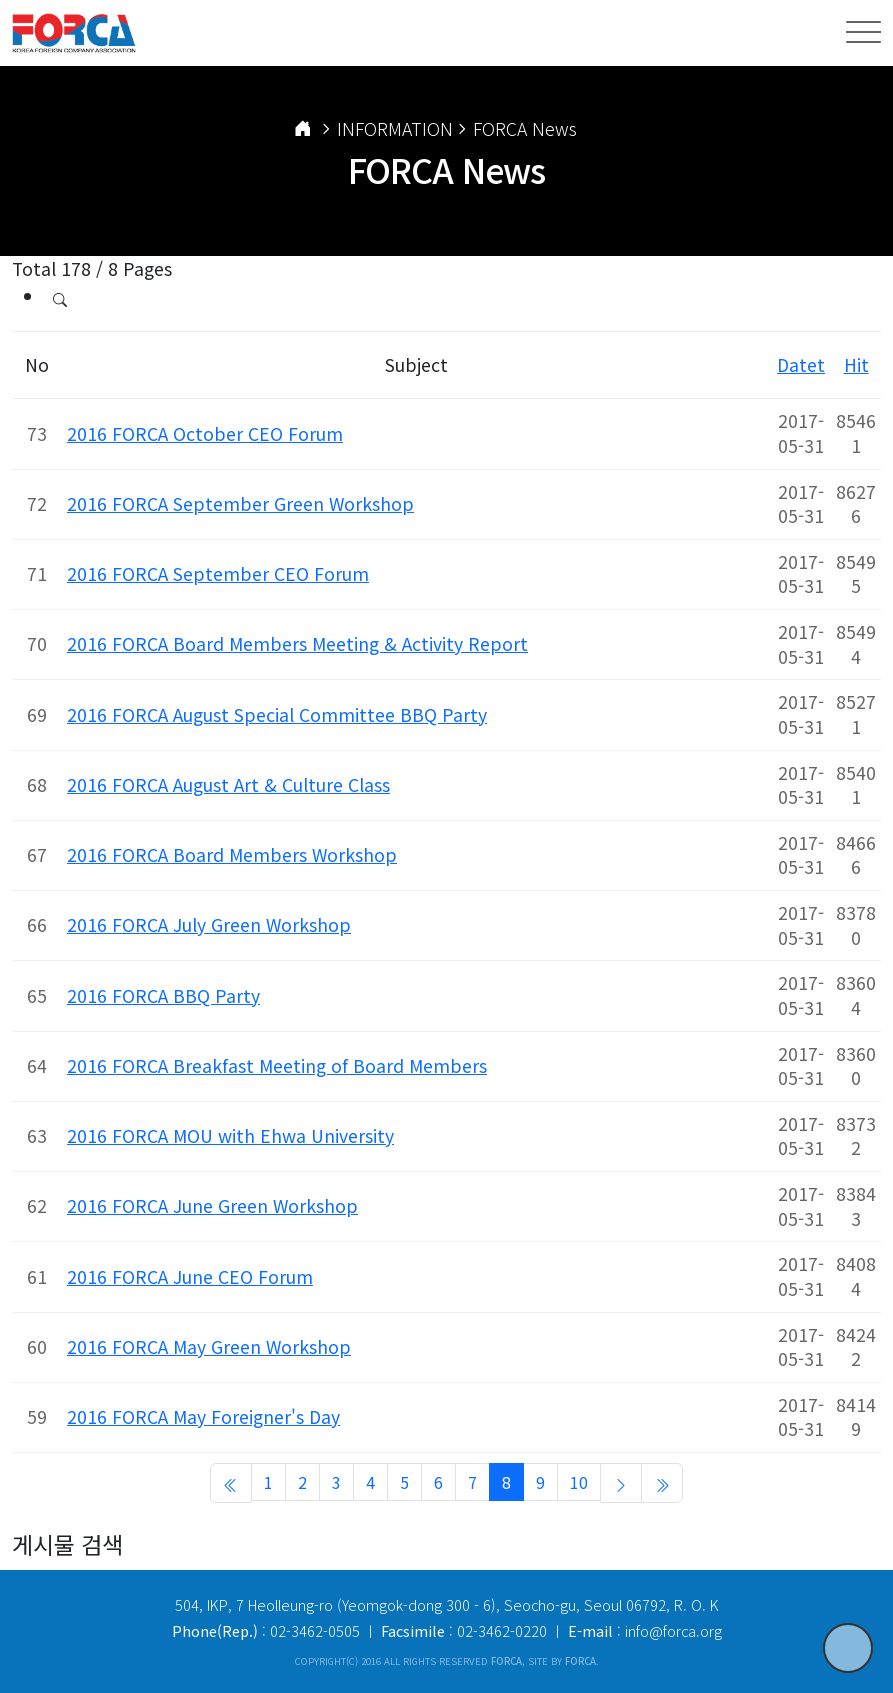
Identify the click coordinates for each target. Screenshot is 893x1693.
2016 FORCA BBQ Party (163, 995)
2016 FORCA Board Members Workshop (232, 854)
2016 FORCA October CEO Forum (205, 433)
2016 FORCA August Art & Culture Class (228, 784)
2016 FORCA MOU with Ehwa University (230, 1135)
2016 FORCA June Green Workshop (212, 1205)
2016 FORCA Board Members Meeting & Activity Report (297, 643)
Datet (801, 364)
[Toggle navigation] (863, 33)
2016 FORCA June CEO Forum (190, 1276)
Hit (856, 364)
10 (579, 1482)
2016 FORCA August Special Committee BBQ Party (277, 714)
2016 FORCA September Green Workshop (240, 503)
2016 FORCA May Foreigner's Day (203, 1416)
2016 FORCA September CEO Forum (218, 573)
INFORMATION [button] (395, 128)
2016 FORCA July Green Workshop (209, 924)
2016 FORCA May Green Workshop (209, 1346)
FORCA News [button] (525, 128)
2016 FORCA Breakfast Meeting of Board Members (277, 1065)
